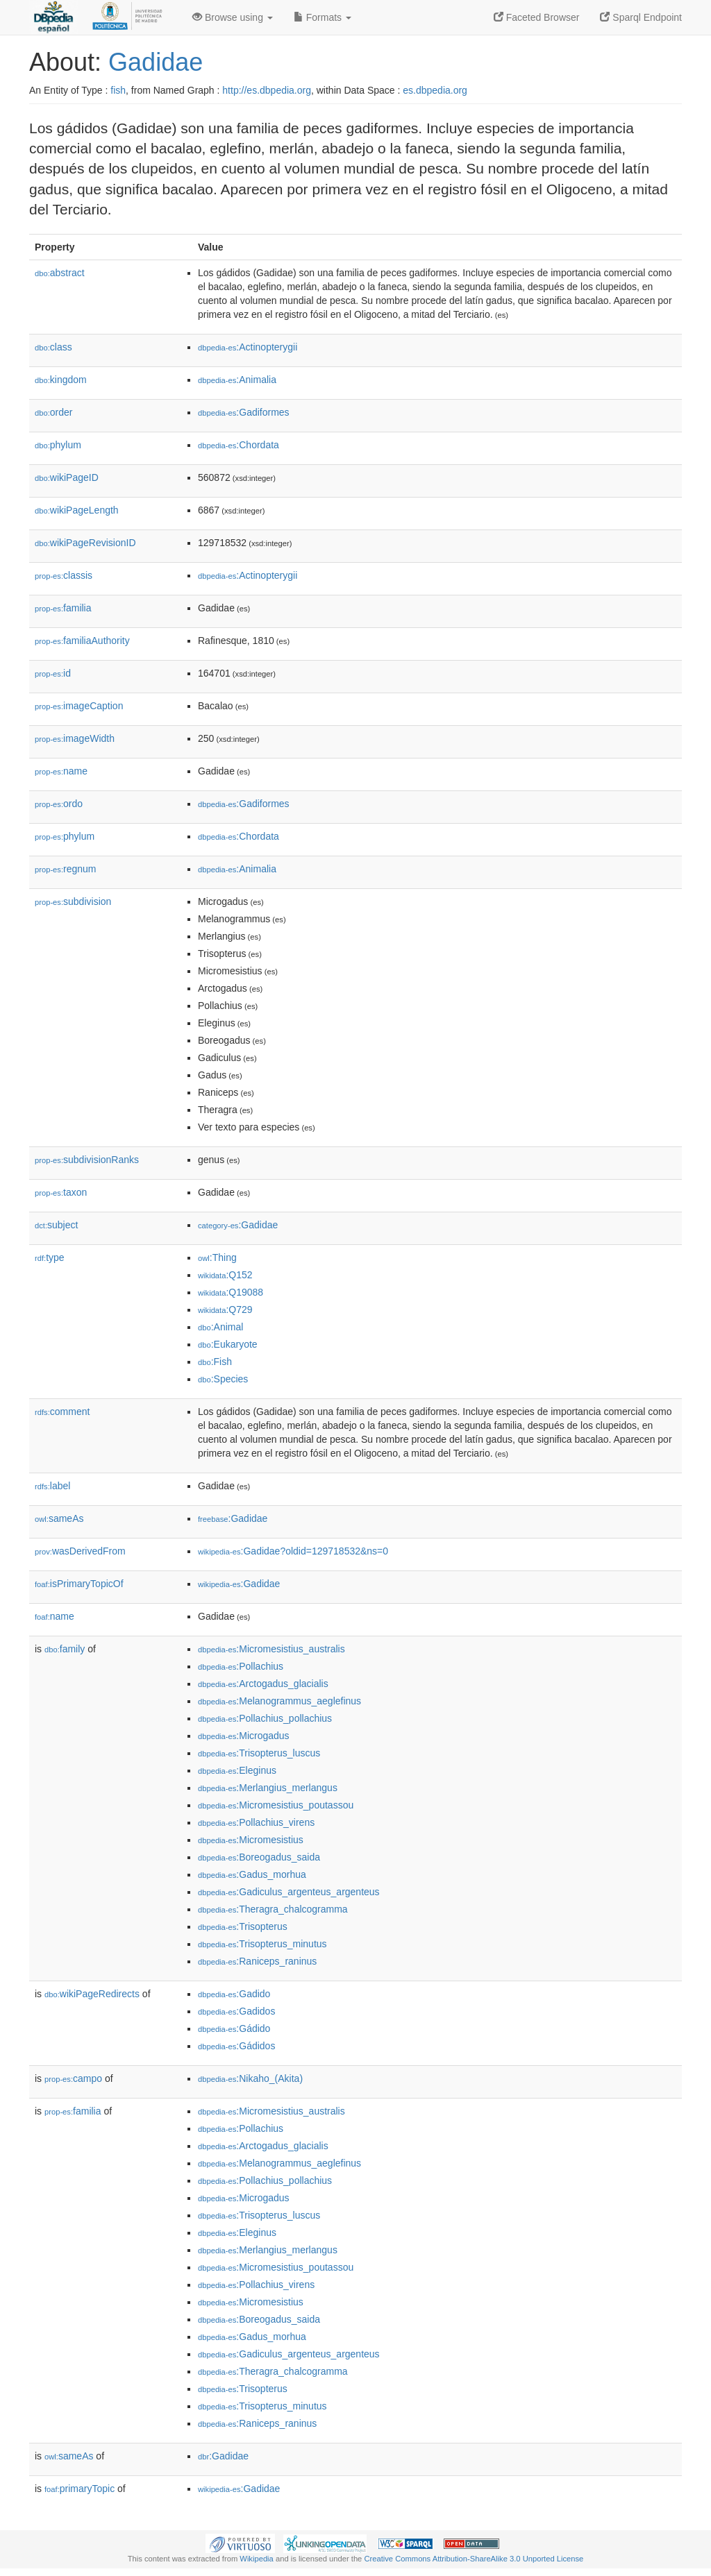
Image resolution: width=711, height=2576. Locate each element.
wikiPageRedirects (92, 1993)
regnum (66, 868)
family (64, 1648)
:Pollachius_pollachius (265, 1718)
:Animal (220, 1326)
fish (118, 90)
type (50, 1257)
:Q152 (225, 1274)
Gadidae (155, 62)
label (52, 1485)
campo (73, 2078)
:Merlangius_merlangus (267, 1787)
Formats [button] (322, 17)
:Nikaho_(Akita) (250, 2078)
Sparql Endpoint (641, 17)
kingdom (61, 379)
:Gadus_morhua (252, 1874)
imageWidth (75, 738)
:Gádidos (236, 2045)
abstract (60, 272)
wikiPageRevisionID (85, 542)
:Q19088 (230, 1292)
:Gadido (234, 1993)
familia (63, 607)
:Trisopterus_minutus (262, 1943)
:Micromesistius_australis (271, 1648)
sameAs (59, 1518)
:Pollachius (240, 1666)
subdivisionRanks (87, 1159)
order (53, 412)
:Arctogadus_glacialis (263, 1683)
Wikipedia (257, 2558)
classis (63, 575)
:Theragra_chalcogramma (273, 1909)
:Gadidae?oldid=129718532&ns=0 (293, 1551)
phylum (58, 444)
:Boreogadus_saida (259, 1857)
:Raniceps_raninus (257, 1961)
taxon (61, 1192)
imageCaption (79, 705)
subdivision (73, 901)
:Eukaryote (228, 1344)
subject (56, 1224)
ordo (59, 803)
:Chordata (238, 444)
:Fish (215, 1361)
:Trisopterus (242, 1926)
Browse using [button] (232, 17)
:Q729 (225, 1309)
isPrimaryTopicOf (79, 1583)
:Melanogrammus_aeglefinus (279, 1700)
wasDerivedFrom (80, 1551)
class (53, 347)
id (53, 673)
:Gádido (234, 2028)
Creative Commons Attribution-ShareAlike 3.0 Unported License (473, 2558)
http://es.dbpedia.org (266, 90)
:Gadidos (236, 2011)
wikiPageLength (77, 510)
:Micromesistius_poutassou (275, 1805)
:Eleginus (237, 1770)
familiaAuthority (82, 640)
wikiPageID (67, 477)
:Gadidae (238, 1224)
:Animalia (237, 379)
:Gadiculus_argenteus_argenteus (289, 1891)
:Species (223, 1378)
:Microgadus (244, 1735)
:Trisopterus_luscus (259, 1753)
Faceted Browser (537, 17)
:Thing (217, 1257)
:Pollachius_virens (256, 1822)
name (61, 771)
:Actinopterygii (247, 347)
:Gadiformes (244, 412)
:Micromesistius (250, 1839)
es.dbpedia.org (435, 90)
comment (62, 1411)
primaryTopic (79, 2488)
